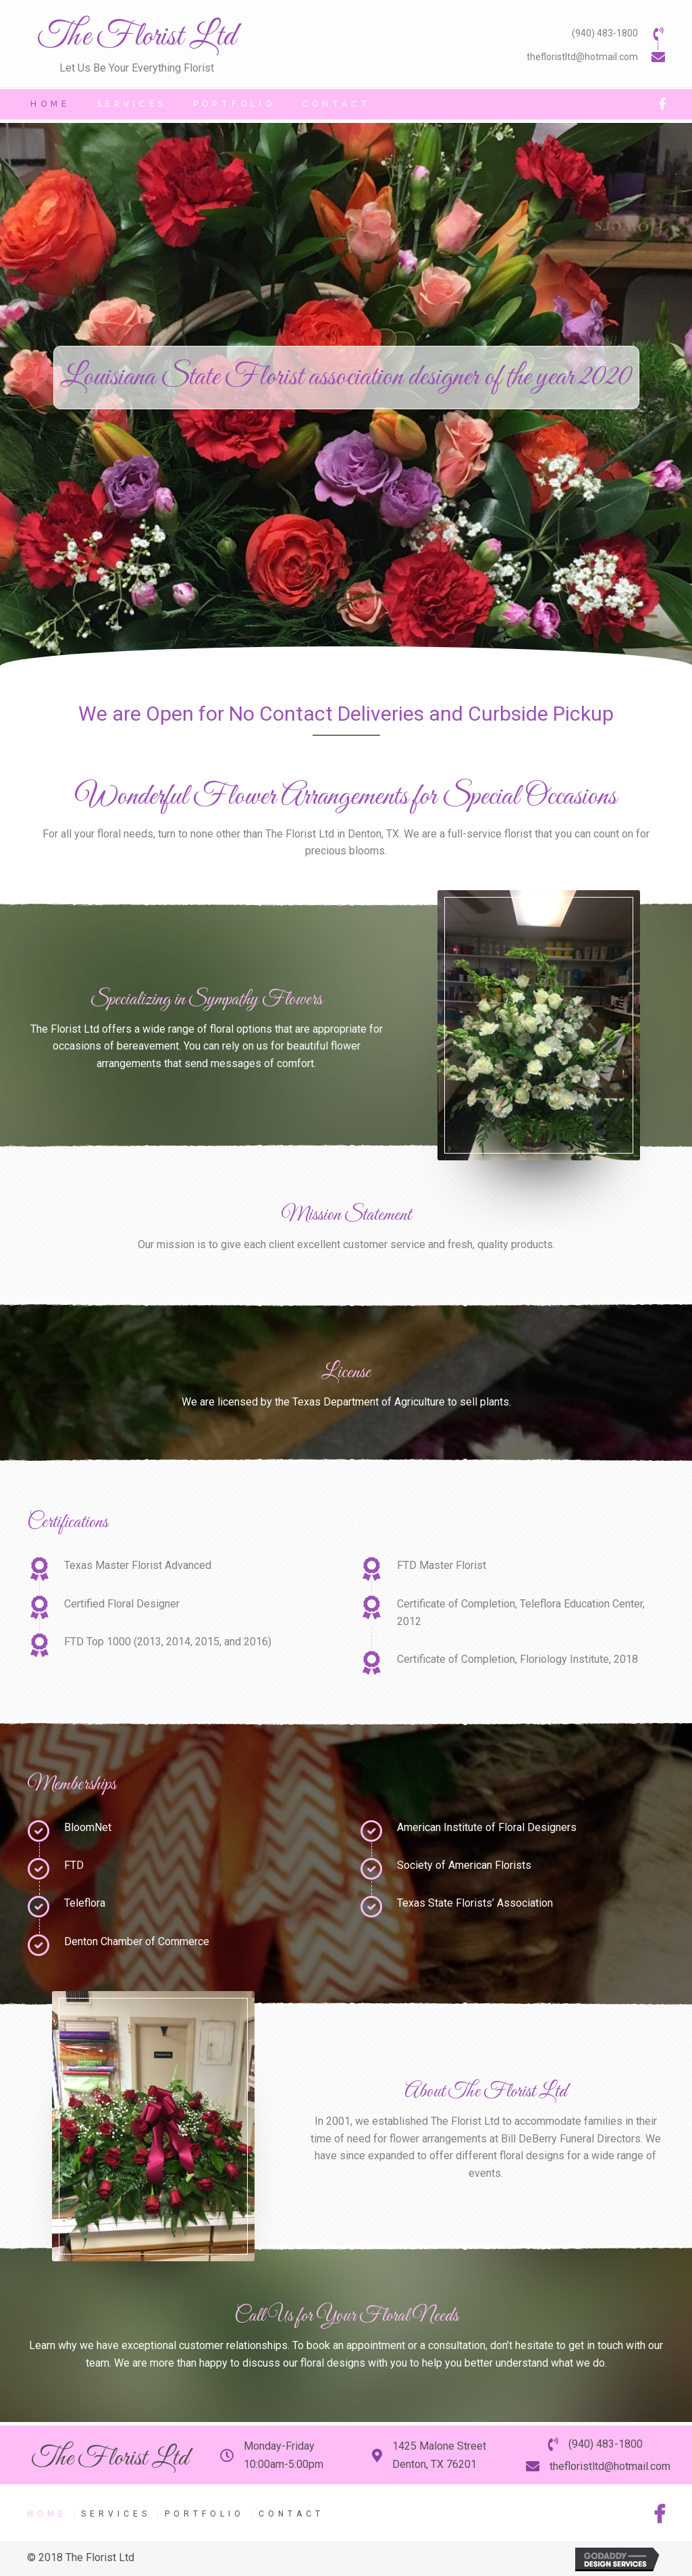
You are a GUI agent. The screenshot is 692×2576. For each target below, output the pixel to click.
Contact (291, 2514)
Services (116, 2514)
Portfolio (204, 2514)
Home (47, 2514)
